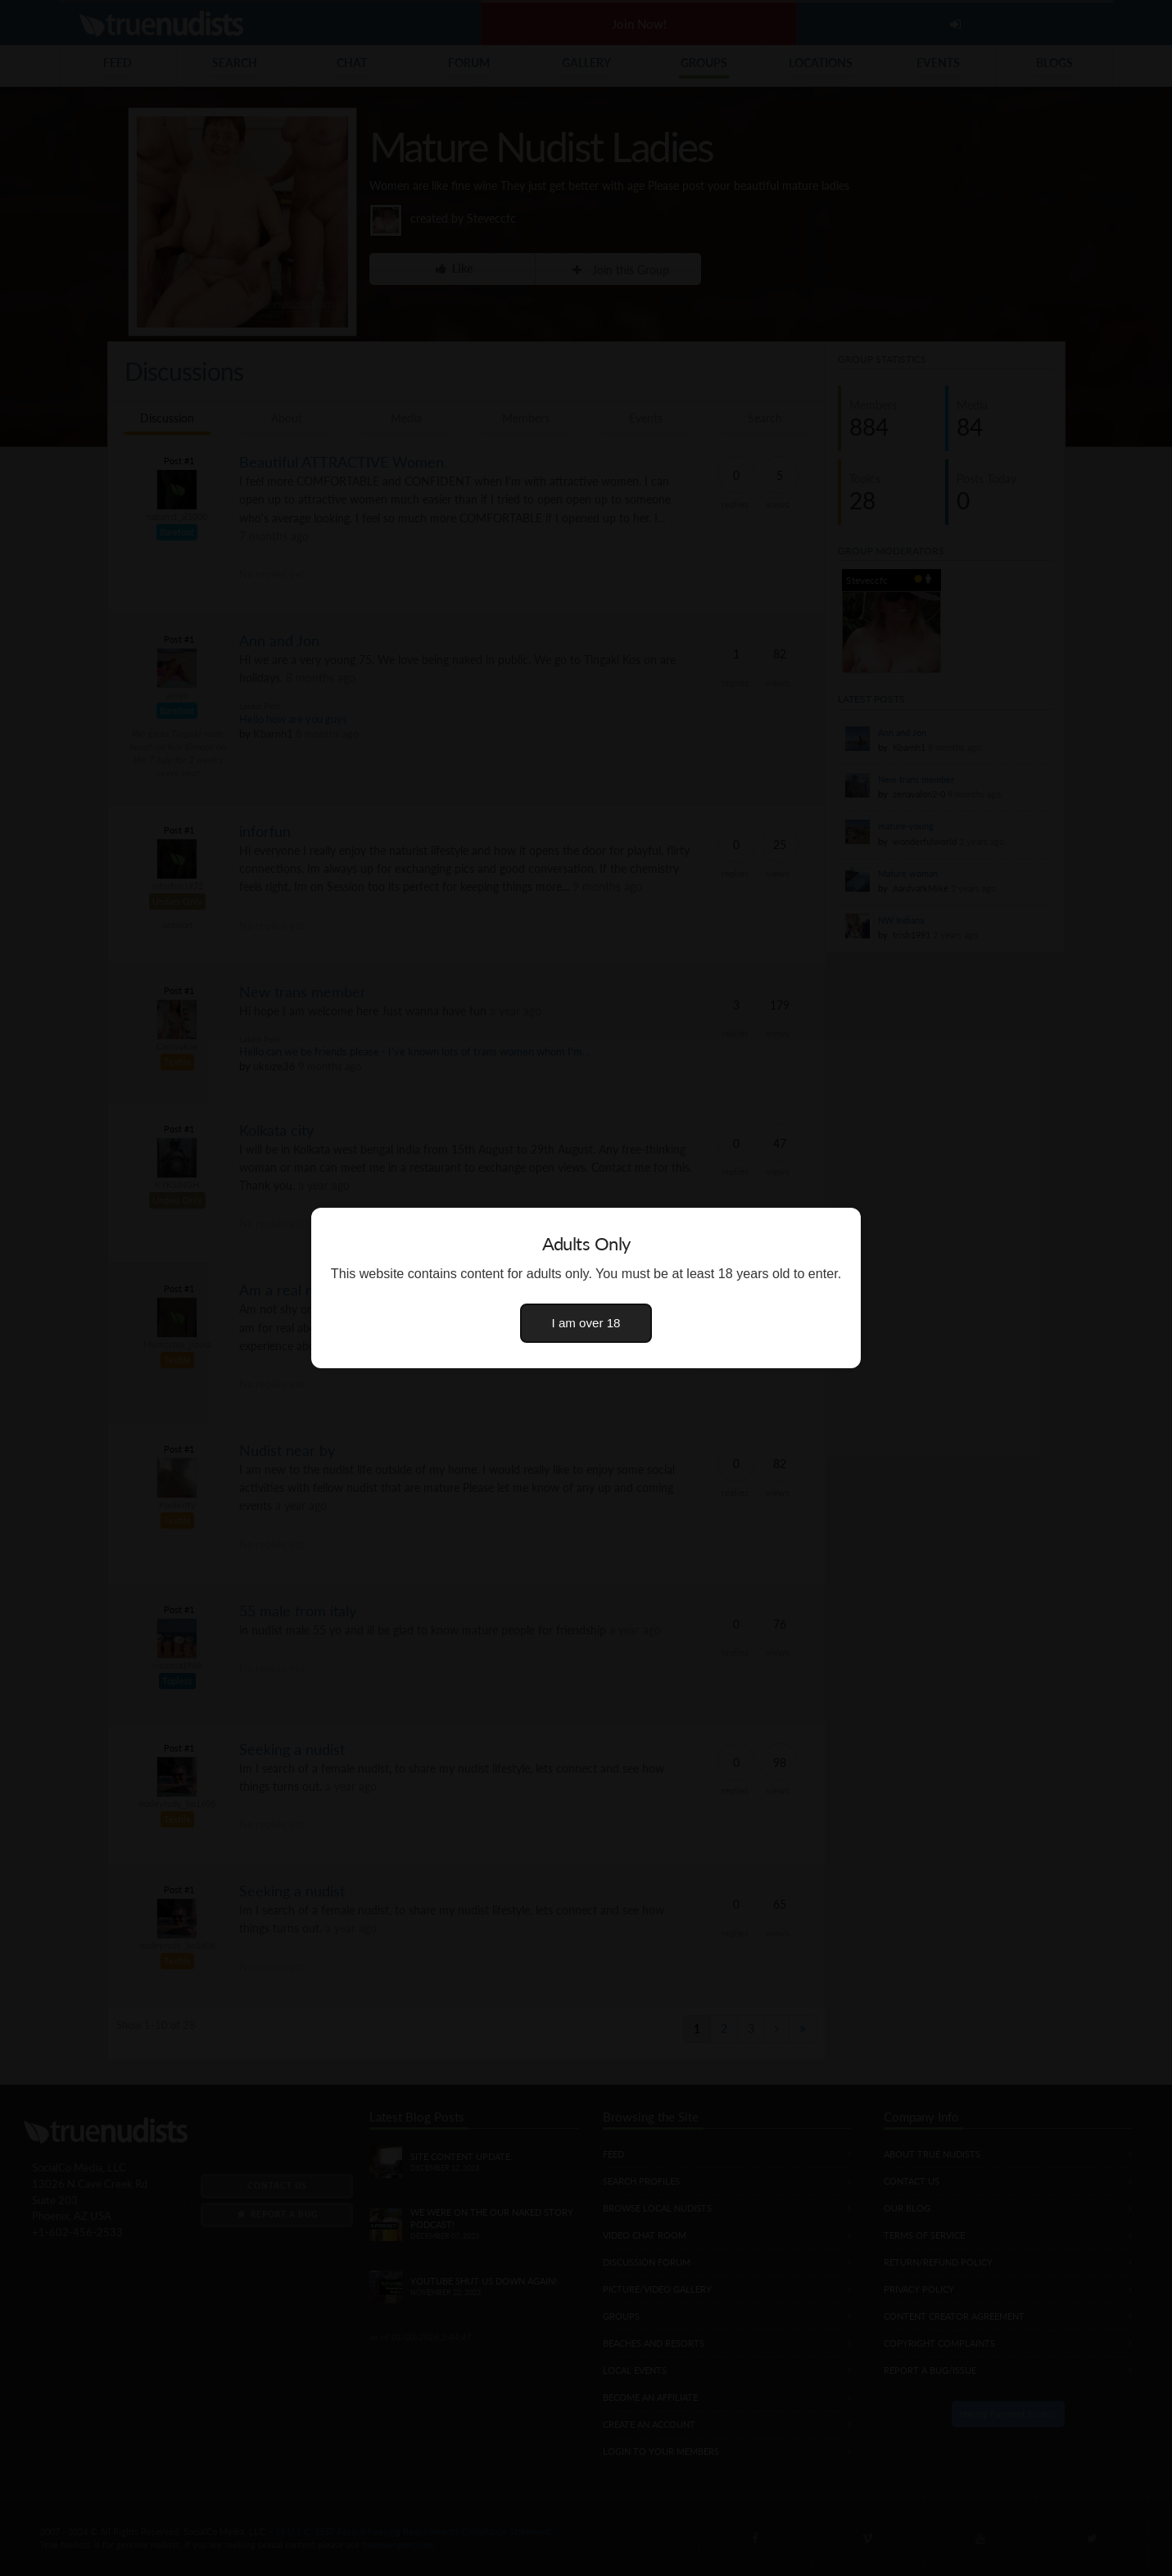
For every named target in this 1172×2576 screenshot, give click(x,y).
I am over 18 (586, 1323)
